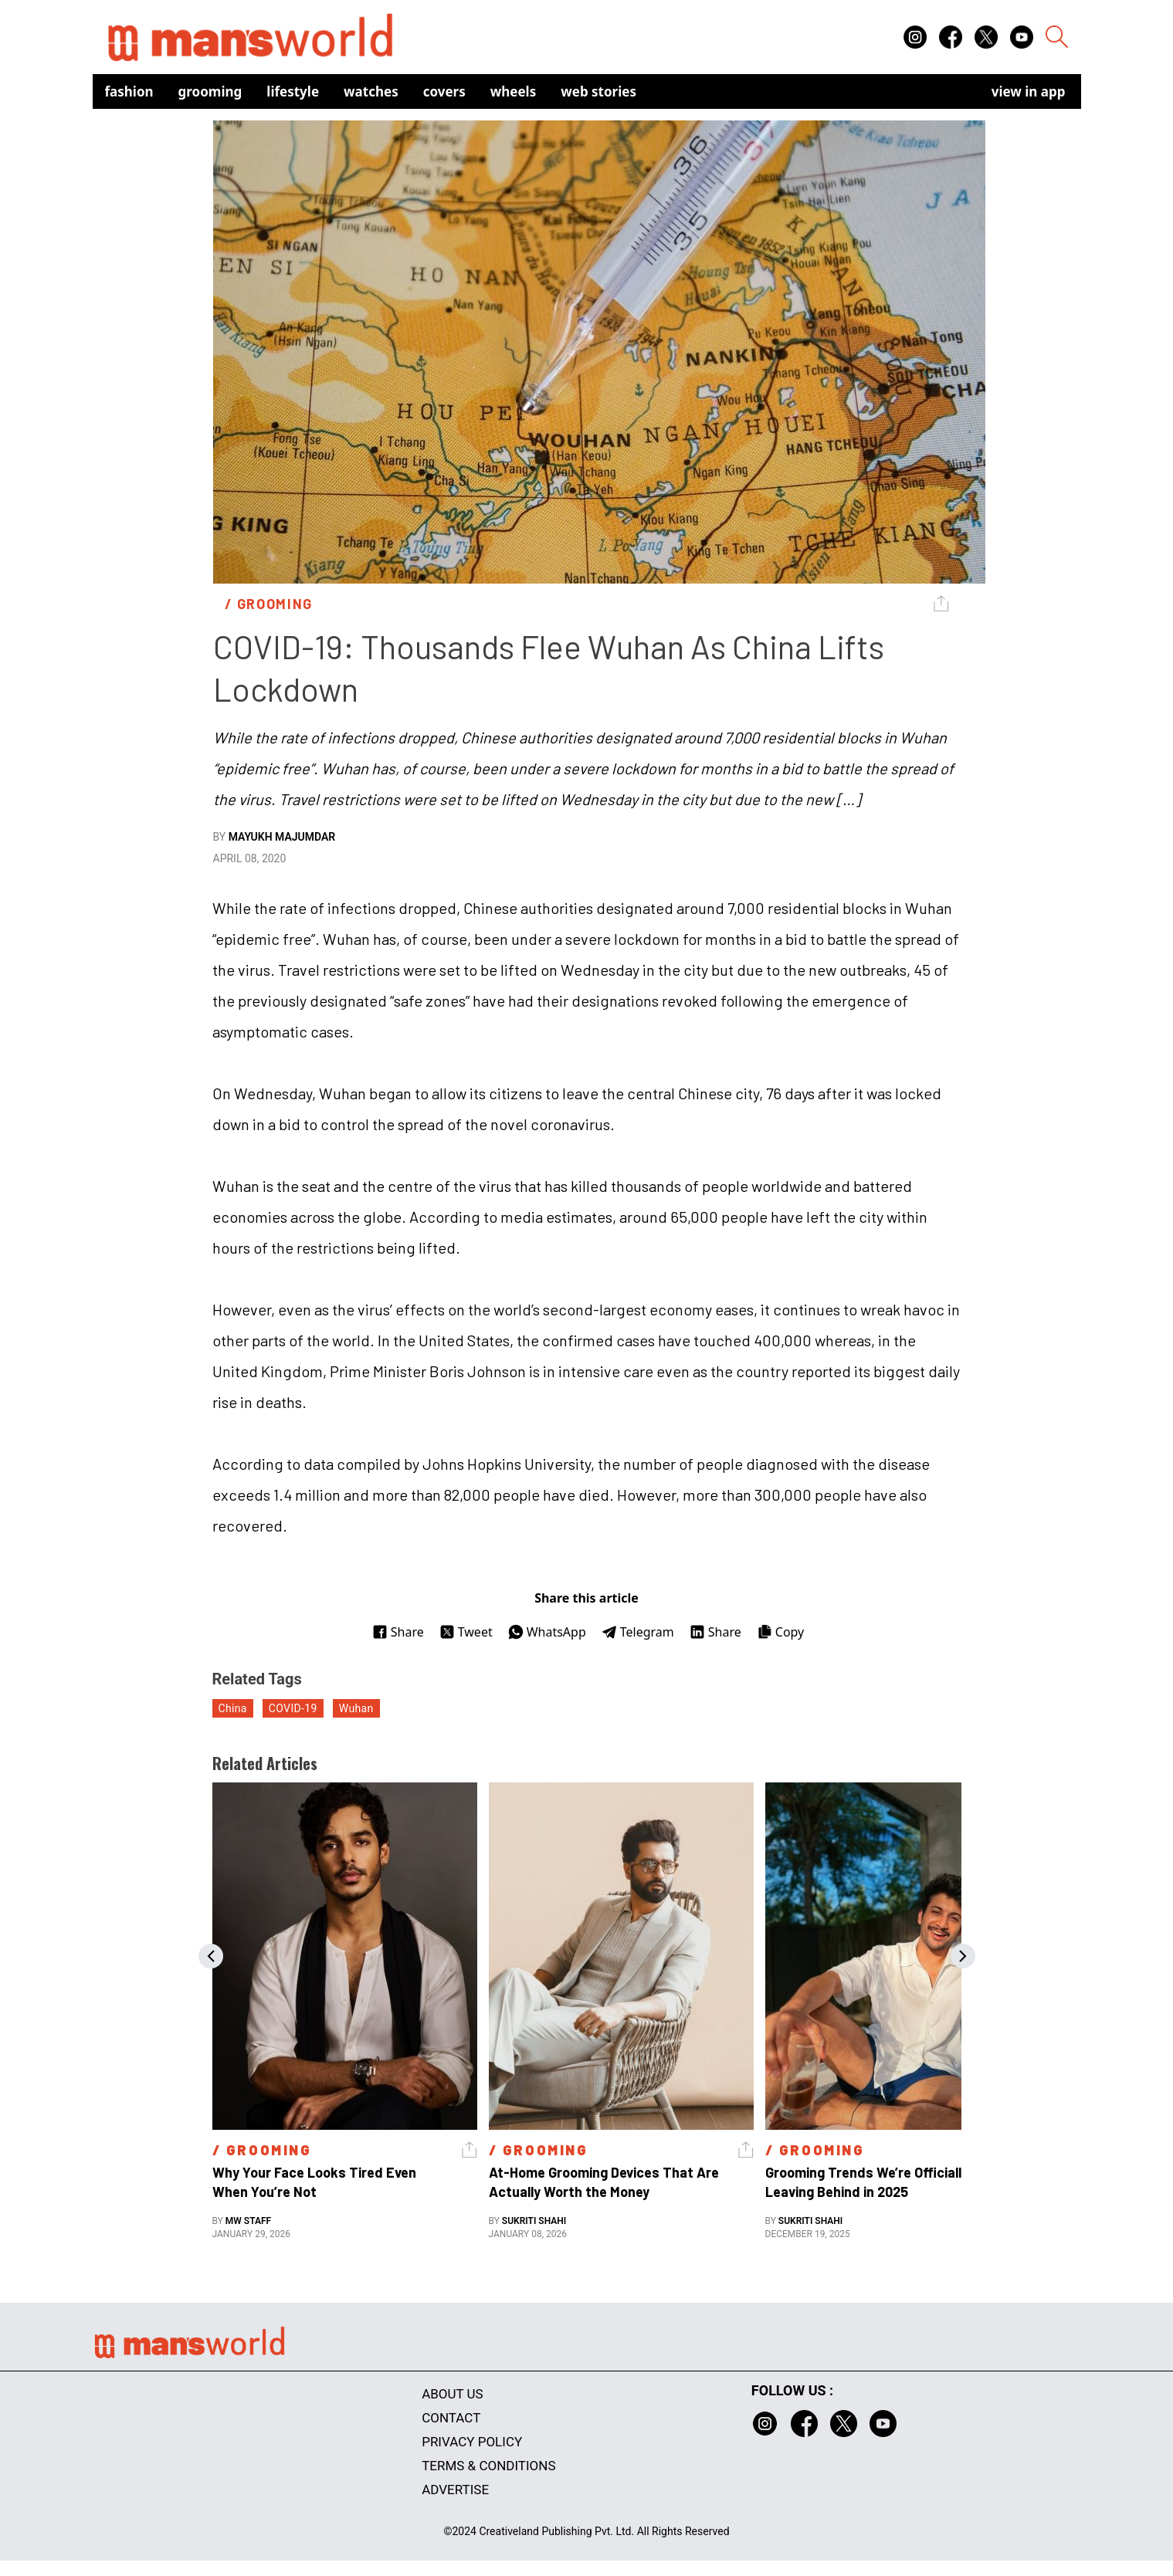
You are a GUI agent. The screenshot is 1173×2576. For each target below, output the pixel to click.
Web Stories (598, 91)
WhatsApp (547, 1631)
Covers (444, 91)
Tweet (466, 1631)
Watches (371, 91)
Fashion (129, 91)
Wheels (513, 91)
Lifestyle (292, 91)
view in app (1029, 91)
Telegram (638, 1631)
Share (398, 1631)
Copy (780, 1631)
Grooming (210, 91)
